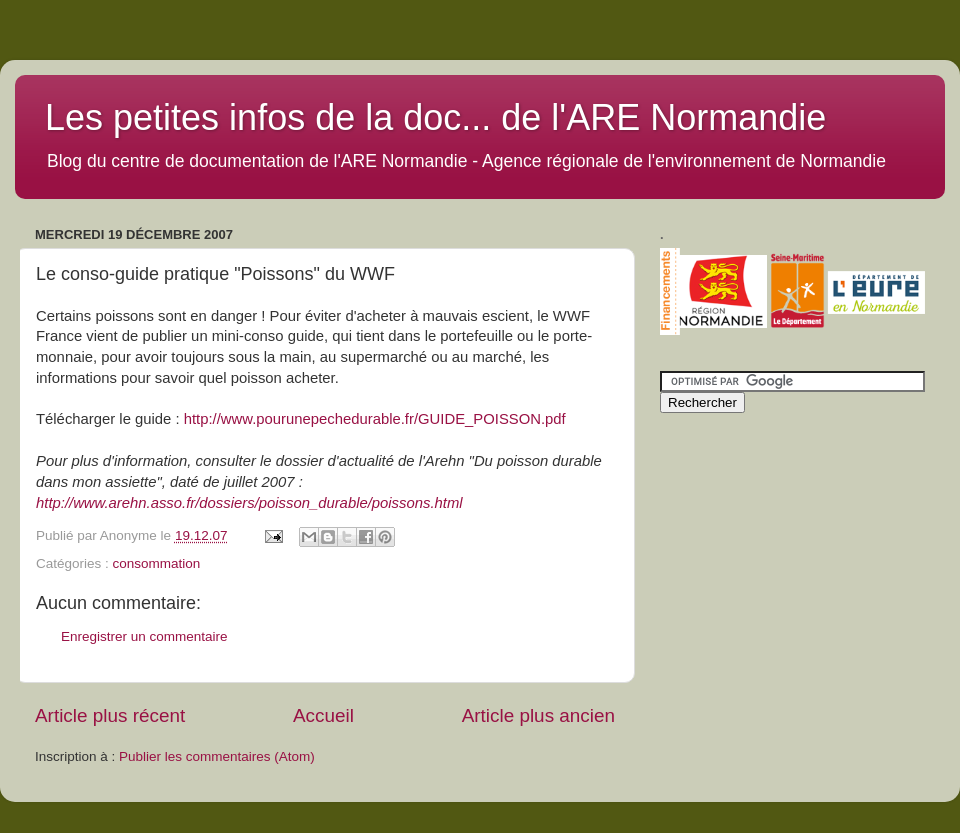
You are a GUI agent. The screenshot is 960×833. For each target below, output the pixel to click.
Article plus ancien (538, 715)
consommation (157, 563)
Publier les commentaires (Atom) (217, 756)
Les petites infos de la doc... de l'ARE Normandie (435, 117)
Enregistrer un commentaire (144, 636)
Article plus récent (110, 715)
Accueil (323, 715)
